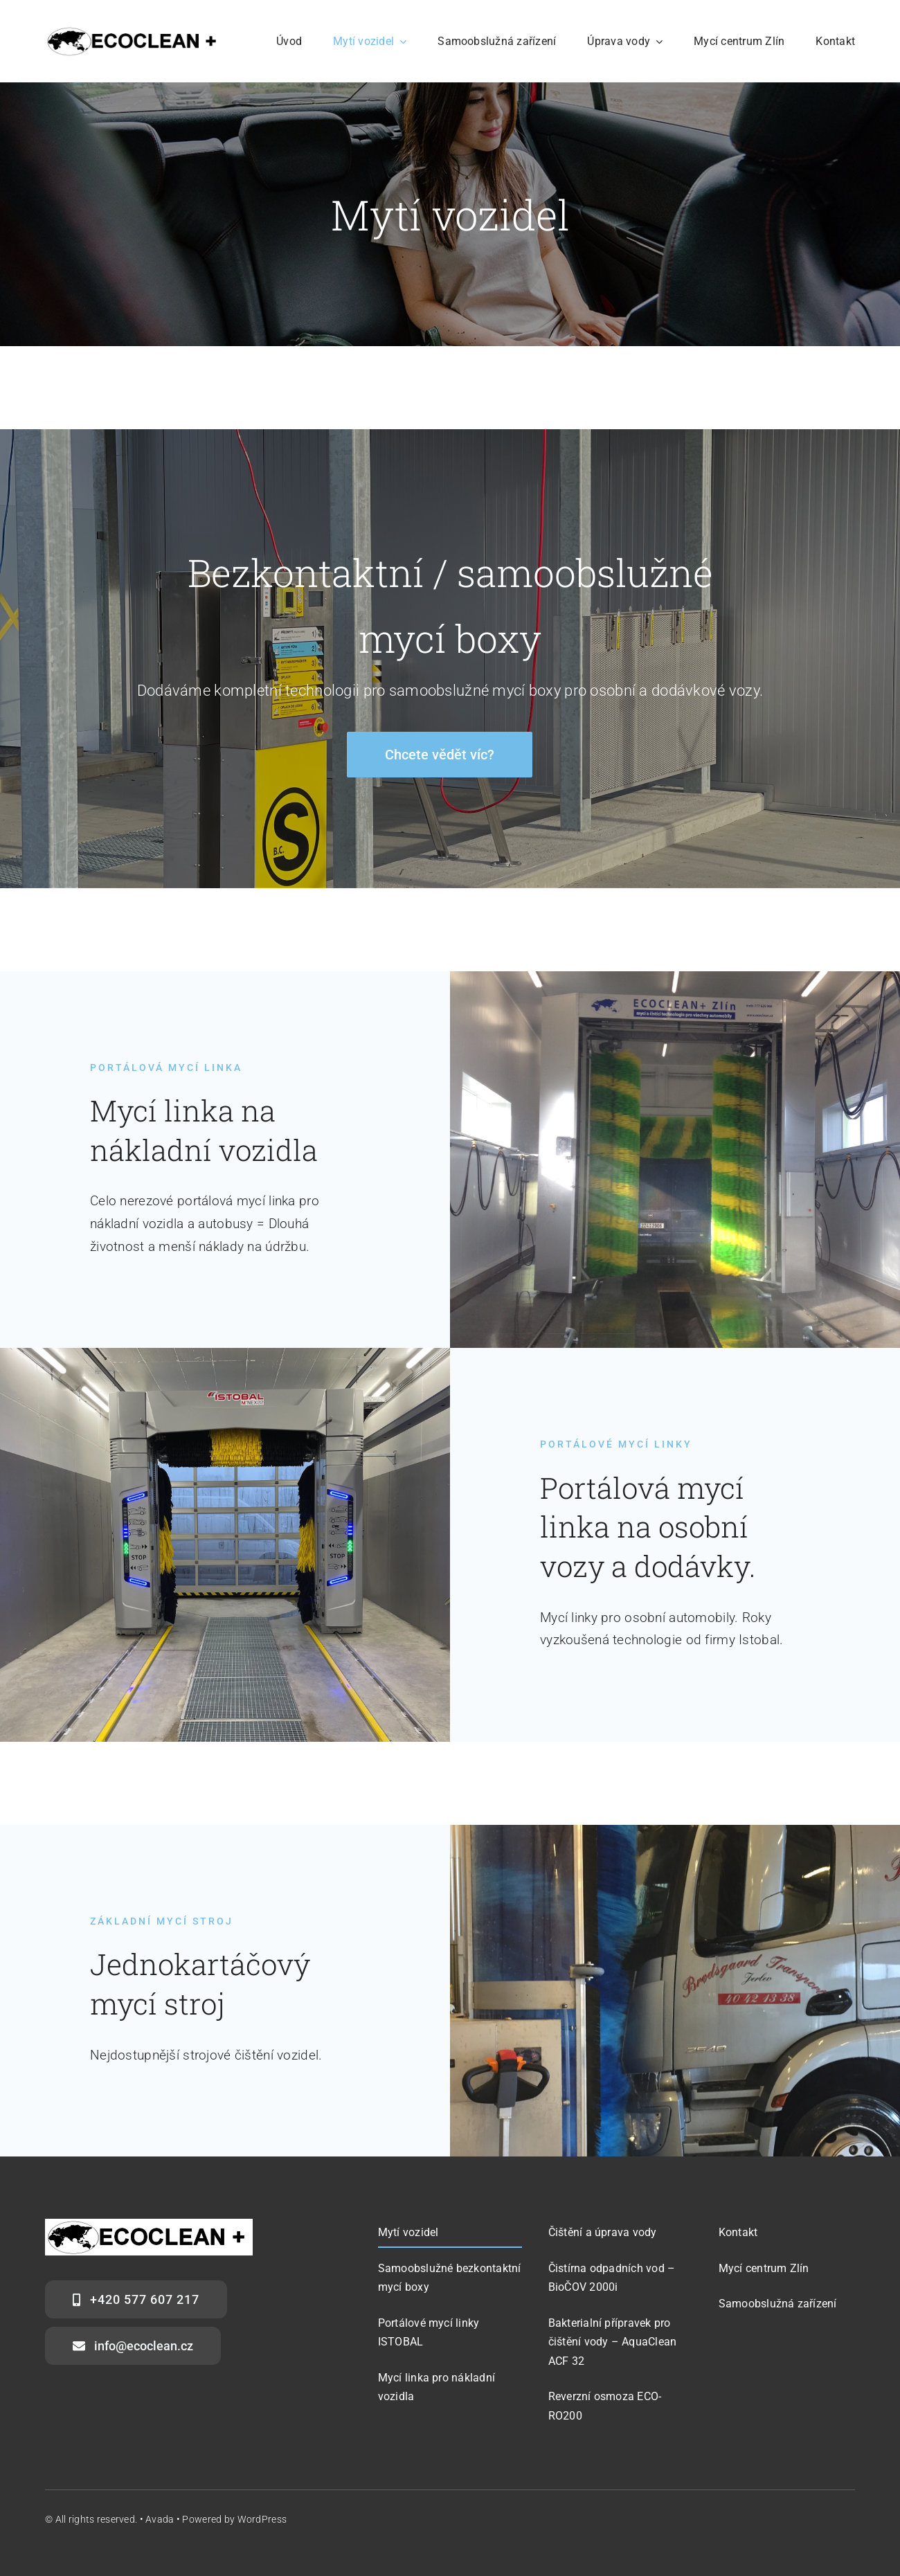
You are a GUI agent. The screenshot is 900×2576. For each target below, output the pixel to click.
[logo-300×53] (134, 32)
